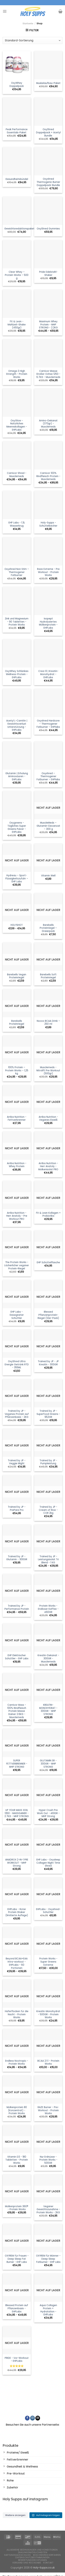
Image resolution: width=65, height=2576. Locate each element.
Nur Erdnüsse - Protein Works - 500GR (48, 2160)
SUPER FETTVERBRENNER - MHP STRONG (16, 1763)
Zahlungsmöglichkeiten (32, 2552)
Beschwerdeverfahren (47, 2554)
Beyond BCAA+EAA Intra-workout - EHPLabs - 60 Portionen (17, 1963)
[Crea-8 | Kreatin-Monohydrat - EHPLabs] (48, 653)
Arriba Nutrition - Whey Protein (16, 1165)
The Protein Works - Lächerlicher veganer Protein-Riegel (16, 1265)
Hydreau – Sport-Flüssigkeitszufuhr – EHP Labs (16, 878)
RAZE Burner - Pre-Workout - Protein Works (48, 2110)
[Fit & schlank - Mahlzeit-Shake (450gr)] (17, 303)
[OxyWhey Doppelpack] (17, 65)
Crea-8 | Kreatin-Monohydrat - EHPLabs (48, 674)
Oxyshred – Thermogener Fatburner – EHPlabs (48, 776)
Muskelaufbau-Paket (48, 83)
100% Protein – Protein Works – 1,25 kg (16, 1070)
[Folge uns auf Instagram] (32, 2418)
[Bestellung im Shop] (32, 40)
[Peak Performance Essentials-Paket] (17, 111)
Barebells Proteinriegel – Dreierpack (48, 928)
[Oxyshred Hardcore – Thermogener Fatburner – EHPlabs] (48, 703)
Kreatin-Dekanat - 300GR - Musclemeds (48, 1658)
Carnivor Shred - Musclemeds (16, 475)
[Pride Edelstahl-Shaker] (48, 254)
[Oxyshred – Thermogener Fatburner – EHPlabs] (48, 755)
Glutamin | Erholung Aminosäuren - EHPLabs (16, 776)
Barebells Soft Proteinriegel (48, 976)
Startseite (28, 23)
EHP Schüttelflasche (48, 1262)
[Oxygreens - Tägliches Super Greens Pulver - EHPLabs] (17, 805)
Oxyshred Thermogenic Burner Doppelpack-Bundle (48, 182)
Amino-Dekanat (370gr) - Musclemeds (48, 423)
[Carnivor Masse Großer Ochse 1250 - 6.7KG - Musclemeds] (48, 353)
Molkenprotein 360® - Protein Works (16, 2208)
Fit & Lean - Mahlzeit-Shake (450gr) (17, 324)
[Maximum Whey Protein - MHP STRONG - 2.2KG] (48, 303)
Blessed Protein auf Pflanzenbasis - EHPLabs (16, 2308)
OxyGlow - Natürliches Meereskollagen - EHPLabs (16, 425)
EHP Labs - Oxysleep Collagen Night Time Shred (48, 1862)
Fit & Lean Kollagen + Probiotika (48, 1214)
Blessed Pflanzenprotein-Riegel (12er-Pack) (48, 1315)
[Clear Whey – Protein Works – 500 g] (17, 254)
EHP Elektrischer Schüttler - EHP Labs (16, 1657)
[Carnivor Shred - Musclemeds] (17, 455)
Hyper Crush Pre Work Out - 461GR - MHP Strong (48, 1813)
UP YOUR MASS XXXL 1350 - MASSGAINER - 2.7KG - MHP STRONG (17, 1813)
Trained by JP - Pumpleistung (48, 1462)
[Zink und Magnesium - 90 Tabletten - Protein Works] (17, 601)
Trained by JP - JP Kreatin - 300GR (48, 1363)
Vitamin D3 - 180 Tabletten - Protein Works (16, 2160)
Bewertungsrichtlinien (32, 2560)
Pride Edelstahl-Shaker (48, 273)
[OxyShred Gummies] (48, 210)
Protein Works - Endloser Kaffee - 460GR (48, 1609)
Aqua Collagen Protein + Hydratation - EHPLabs (48, 2310)
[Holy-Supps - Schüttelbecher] (48, 505)
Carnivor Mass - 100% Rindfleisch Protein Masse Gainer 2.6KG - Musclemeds (16, 1711)
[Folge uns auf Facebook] (27, 2418)
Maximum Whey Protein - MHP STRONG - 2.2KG (48, 324)
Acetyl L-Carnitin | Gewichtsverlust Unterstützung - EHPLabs (16, 725)
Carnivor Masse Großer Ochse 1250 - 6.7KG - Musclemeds (48, 374)
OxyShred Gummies (48, 228)
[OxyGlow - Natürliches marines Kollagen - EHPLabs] (17, 402)
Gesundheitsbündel (16, 179)
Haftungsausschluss (17, 2554)
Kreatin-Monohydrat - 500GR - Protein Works (48, 2014)
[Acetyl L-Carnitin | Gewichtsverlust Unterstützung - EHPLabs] (17, 703)
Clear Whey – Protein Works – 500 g (16, 275)
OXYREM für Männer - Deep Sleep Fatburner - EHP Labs (48, 2259)
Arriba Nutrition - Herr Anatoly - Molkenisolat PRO (48, 1166)
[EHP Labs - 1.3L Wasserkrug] (17, 505)
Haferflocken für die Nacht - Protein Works (16, 2014)
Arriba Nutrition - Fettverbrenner (16, 1118)
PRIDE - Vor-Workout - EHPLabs (17, 2360)
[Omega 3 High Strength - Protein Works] (17, 353)
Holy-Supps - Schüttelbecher (48, 524)
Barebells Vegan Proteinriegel (16, 976)
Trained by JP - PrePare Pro (16, 1508)
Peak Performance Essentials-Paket (17, 131)
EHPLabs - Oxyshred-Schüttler (48, 1911)
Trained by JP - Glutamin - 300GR (16, 1558)
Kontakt (48, 2562)
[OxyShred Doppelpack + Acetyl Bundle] (48, 111)
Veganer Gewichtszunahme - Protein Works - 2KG (48, 2209)
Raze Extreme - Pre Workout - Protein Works (48, 572)
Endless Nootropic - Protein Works (16, 2062)
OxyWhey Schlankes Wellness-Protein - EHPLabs (16, 674)
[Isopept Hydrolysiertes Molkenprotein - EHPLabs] (48, 601)
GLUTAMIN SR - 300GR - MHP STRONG (48, 1763)
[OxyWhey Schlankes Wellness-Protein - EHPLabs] (17, 653)
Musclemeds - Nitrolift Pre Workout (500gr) (48, 1070)
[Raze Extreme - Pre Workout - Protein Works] (48, 551)
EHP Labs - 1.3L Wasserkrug (16, 524)
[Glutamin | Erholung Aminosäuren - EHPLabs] (17, 755)
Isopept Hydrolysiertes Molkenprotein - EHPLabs (48, 623)
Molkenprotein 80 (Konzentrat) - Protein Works (17, 2110)
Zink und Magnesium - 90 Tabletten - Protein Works (16, 621)
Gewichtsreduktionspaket (19, 228)
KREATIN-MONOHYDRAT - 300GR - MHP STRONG (48, 1709)
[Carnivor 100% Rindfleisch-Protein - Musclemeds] (48, 455)
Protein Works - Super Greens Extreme (48, 1961)
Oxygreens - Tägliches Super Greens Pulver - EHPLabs (16, 827)
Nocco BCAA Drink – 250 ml (48, 1022)
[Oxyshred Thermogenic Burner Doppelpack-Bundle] (48, 161)
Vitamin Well (48, 875)
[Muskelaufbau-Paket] (48, 65)
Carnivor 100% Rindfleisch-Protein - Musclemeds (48, 476)
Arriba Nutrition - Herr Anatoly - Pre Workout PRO (16, 1216)
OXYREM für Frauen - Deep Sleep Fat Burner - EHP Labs (17, 2259)
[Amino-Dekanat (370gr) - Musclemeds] (48, 402)
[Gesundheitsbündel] (17, 161)
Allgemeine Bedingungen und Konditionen (32, 2549)
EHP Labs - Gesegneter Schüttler (17, 1315)
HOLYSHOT (17, 925)
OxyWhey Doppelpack (17, 84)
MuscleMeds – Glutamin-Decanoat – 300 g (48, 826)
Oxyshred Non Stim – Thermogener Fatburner (17, 572)
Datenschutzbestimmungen (32, 2557)
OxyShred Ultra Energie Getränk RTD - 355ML (17, 1364)
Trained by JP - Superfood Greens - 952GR (48, 1414)
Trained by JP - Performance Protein (17, 1607)
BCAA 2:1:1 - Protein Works (48, 2062)
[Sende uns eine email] (37, 2418)
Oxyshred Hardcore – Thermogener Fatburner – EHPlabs (48, 723)
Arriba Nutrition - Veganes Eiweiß (48, 1118)
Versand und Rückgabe (26, 2562)
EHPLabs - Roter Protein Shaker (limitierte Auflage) (16, 1912)
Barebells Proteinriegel (16, 1022)
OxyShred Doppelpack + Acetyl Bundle (48, 132)
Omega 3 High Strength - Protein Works (16, 374)
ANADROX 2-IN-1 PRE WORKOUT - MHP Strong (16, 1862)
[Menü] (5, 11)
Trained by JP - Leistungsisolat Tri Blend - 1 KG (48, 1559)
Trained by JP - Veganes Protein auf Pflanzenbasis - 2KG (17, 1414)
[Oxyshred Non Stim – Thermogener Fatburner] (17, 551)
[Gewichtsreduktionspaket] (17, 210)
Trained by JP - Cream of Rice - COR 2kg (48, 1510)
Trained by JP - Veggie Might (16, 1462)
